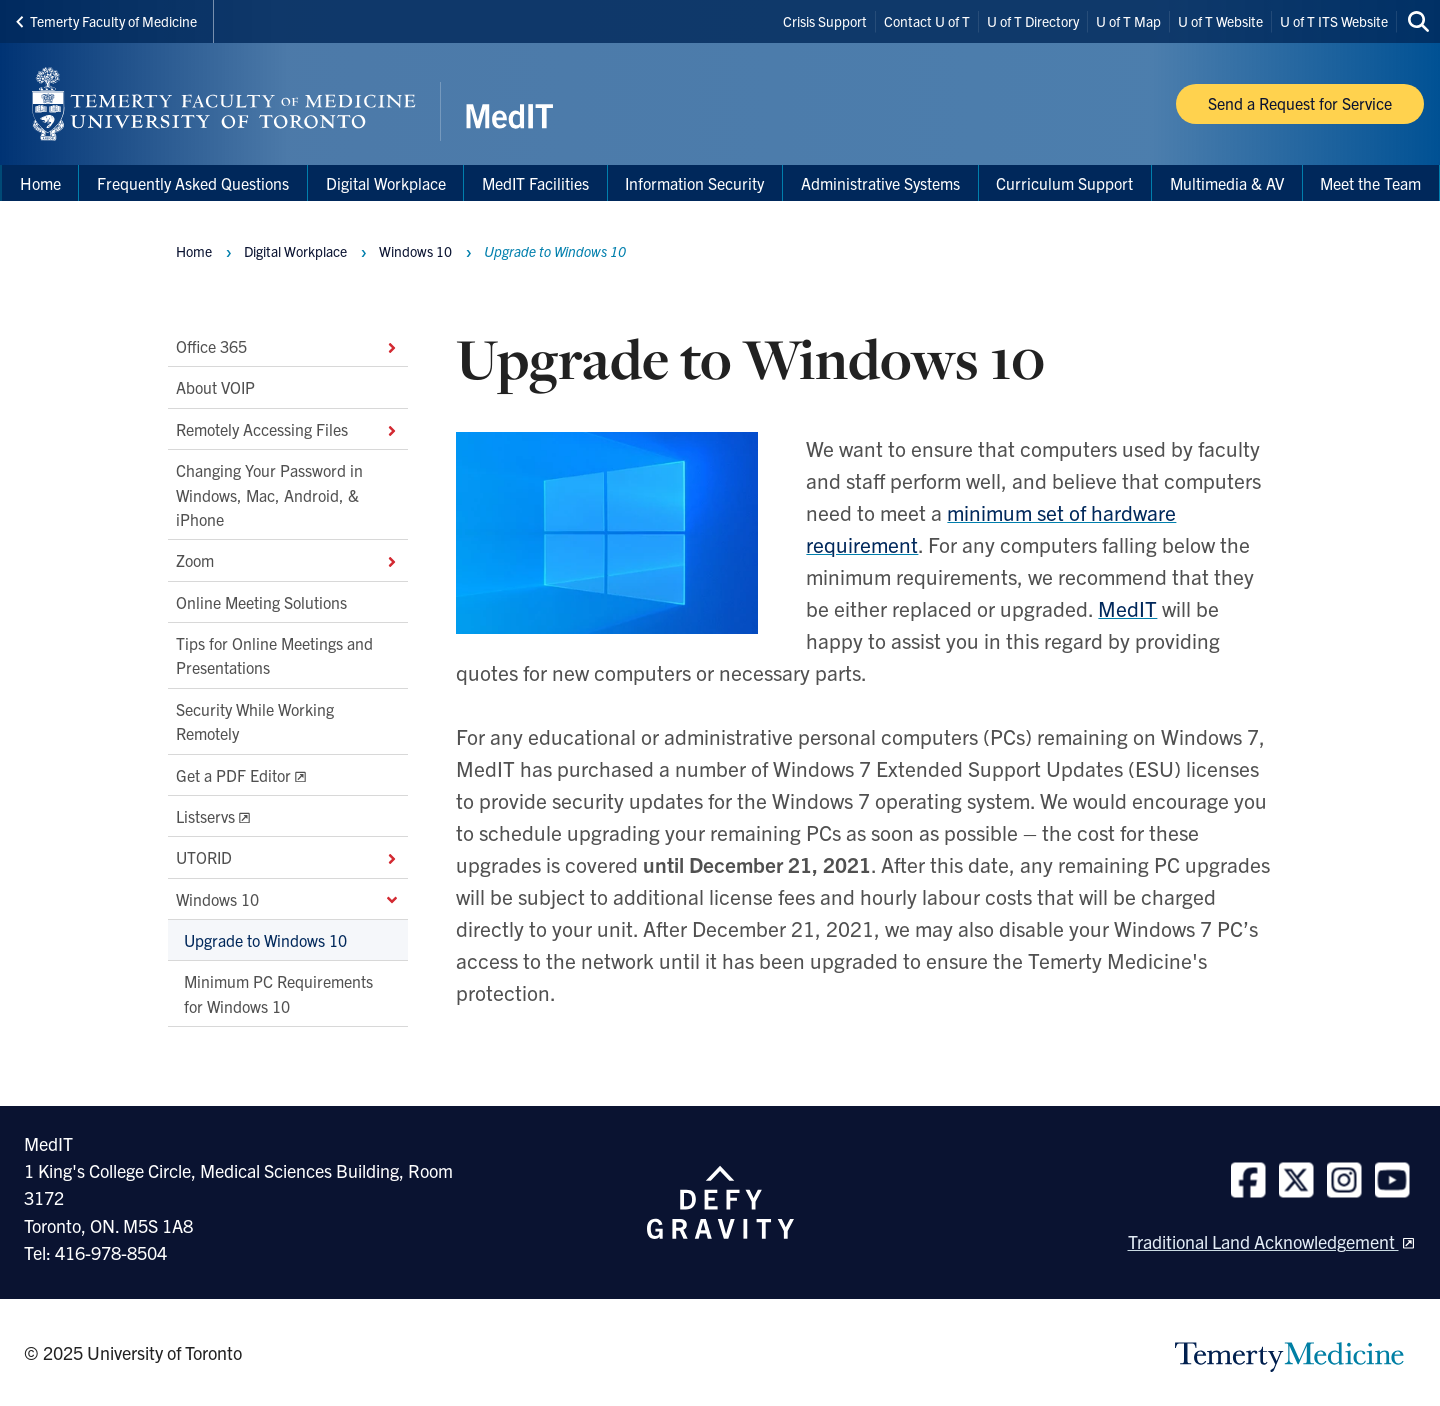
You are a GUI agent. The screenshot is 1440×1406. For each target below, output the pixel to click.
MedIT (1127, 608)
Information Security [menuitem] (694, 183)
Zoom (288, 561)
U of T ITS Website (1334, 21)
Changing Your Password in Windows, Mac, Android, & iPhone (269, 494)
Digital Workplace (386, 183)
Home (194, 251)
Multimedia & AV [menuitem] (1227, 183)
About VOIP (215, 388)
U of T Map (1128, 21)
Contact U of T (927, 21)
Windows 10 (288, 899)
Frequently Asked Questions (193, 183)
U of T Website (1220, 21)
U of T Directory (1033, 21)
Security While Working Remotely (255, 721)
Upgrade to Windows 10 (265, 940)
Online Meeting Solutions (261, 602)
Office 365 (288, 346)
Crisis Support (825, 21)
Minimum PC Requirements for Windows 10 (278, 994)
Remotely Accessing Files (288, 429)
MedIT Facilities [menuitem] (535, 183)
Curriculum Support (1064, 183)
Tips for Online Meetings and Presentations (274, 655)
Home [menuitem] (40, 183)
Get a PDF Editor (233, 775)
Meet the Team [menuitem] (1370, 183)
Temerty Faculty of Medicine (106, 21)
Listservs (205, 816)
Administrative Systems (880, 183)
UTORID (288, 858)
